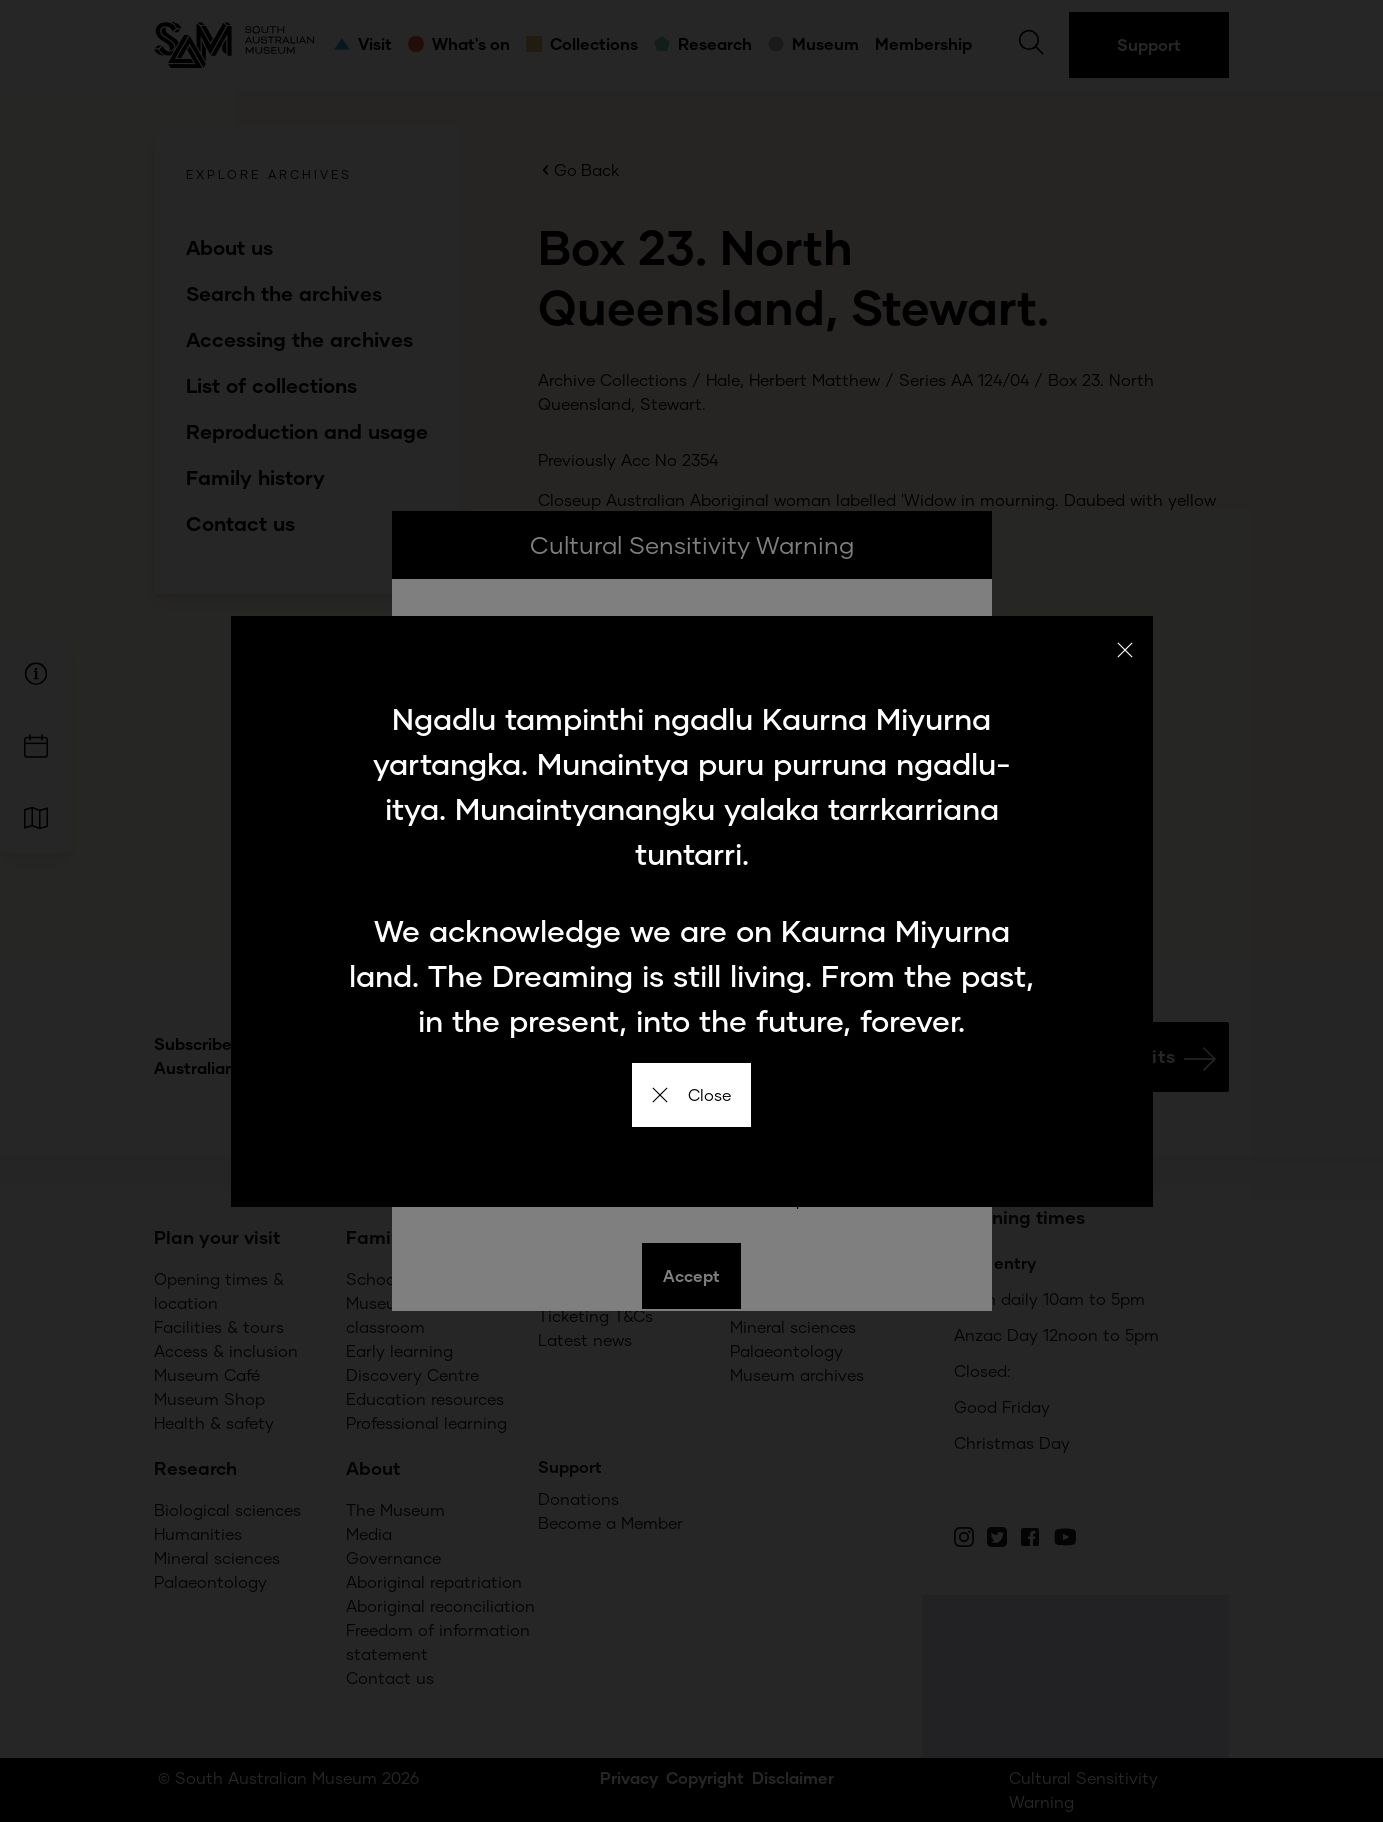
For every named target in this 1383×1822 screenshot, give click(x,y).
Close (691, 1094)
